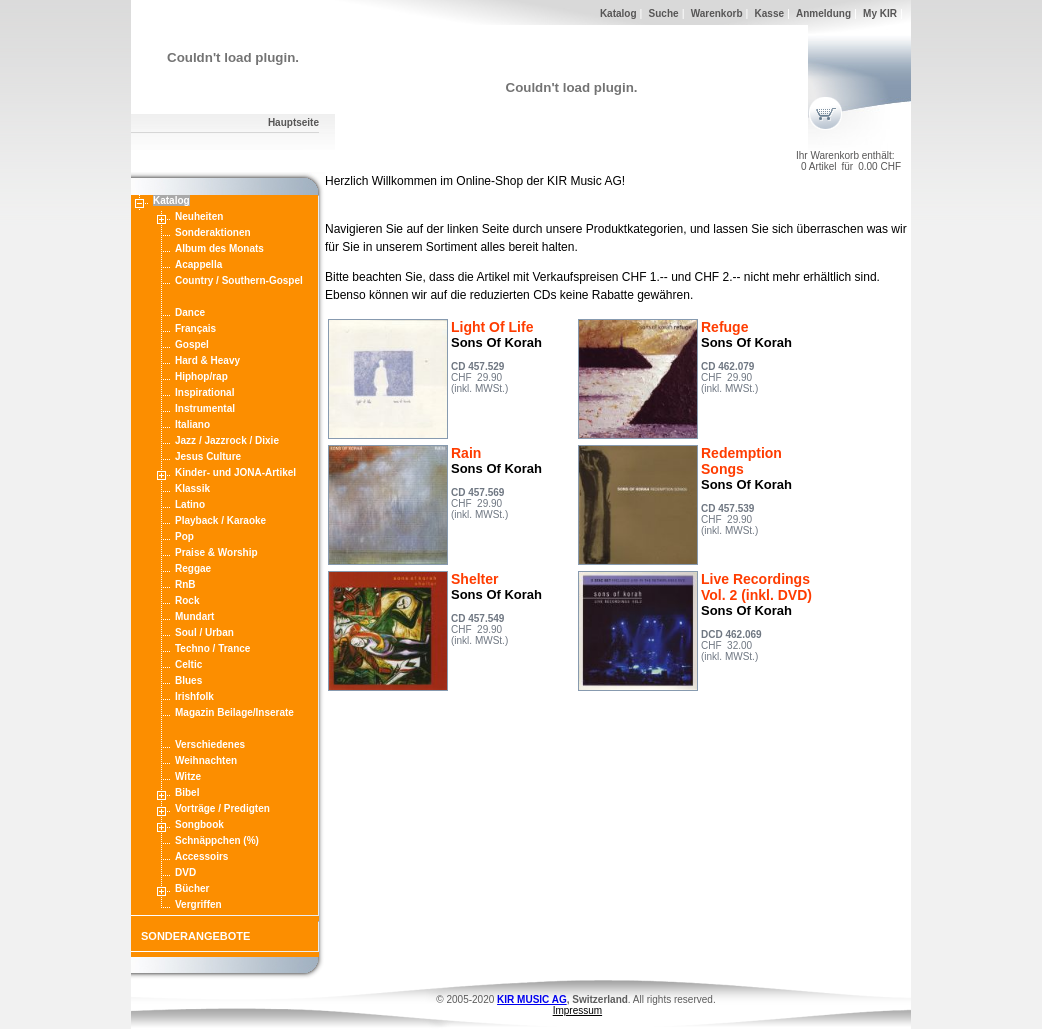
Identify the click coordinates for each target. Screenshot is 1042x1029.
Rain (466, 453)
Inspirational (204, 392)
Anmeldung (823, 13)
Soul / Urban (204, 632)
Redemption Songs (741, 461)
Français (195, 328)
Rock (187, 600)
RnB (185, 584)
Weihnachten (206, 760)
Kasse (769, 13)
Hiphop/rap (201, 376)
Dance (190, 312)
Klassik (192, 488)
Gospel (192, 344)
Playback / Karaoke (220, 520)
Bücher (192, 888)
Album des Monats (219, 248)
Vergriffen (198, 904)
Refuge (724, 327)
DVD (185, 872)
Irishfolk (194, 696)
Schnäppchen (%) (217, 840)
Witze (188, 776)
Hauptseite (293, 122)
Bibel (187, 792)
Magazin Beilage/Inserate (234, 712)
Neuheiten (199, 216)
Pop (184, 536)
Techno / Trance (212, 648)
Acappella (198, 264)
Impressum (577, 1010)
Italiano (192, 424)
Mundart (194, 616)
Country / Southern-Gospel (239, 280)
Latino (190, 504)
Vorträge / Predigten (222, 808)
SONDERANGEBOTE (195, 936)
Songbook (199, 824)
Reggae (193, 568)
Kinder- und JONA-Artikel (235, 472)
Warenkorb (717, 13)
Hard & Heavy (207, 360)
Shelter (474, 579)
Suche (664, 13)
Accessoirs (201, 856)
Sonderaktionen (213, 232)
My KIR (880, 13)
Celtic (188, 664)
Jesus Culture (208, 456)
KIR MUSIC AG (532, 999)
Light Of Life (492, 327)
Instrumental (205, 408)
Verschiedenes (210, 744)
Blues (188, 680)
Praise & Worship (216, 552)
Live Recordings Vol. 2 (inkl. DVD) (756, 587)
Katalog (618, 13)
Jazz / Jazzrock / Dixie (227, 440)
